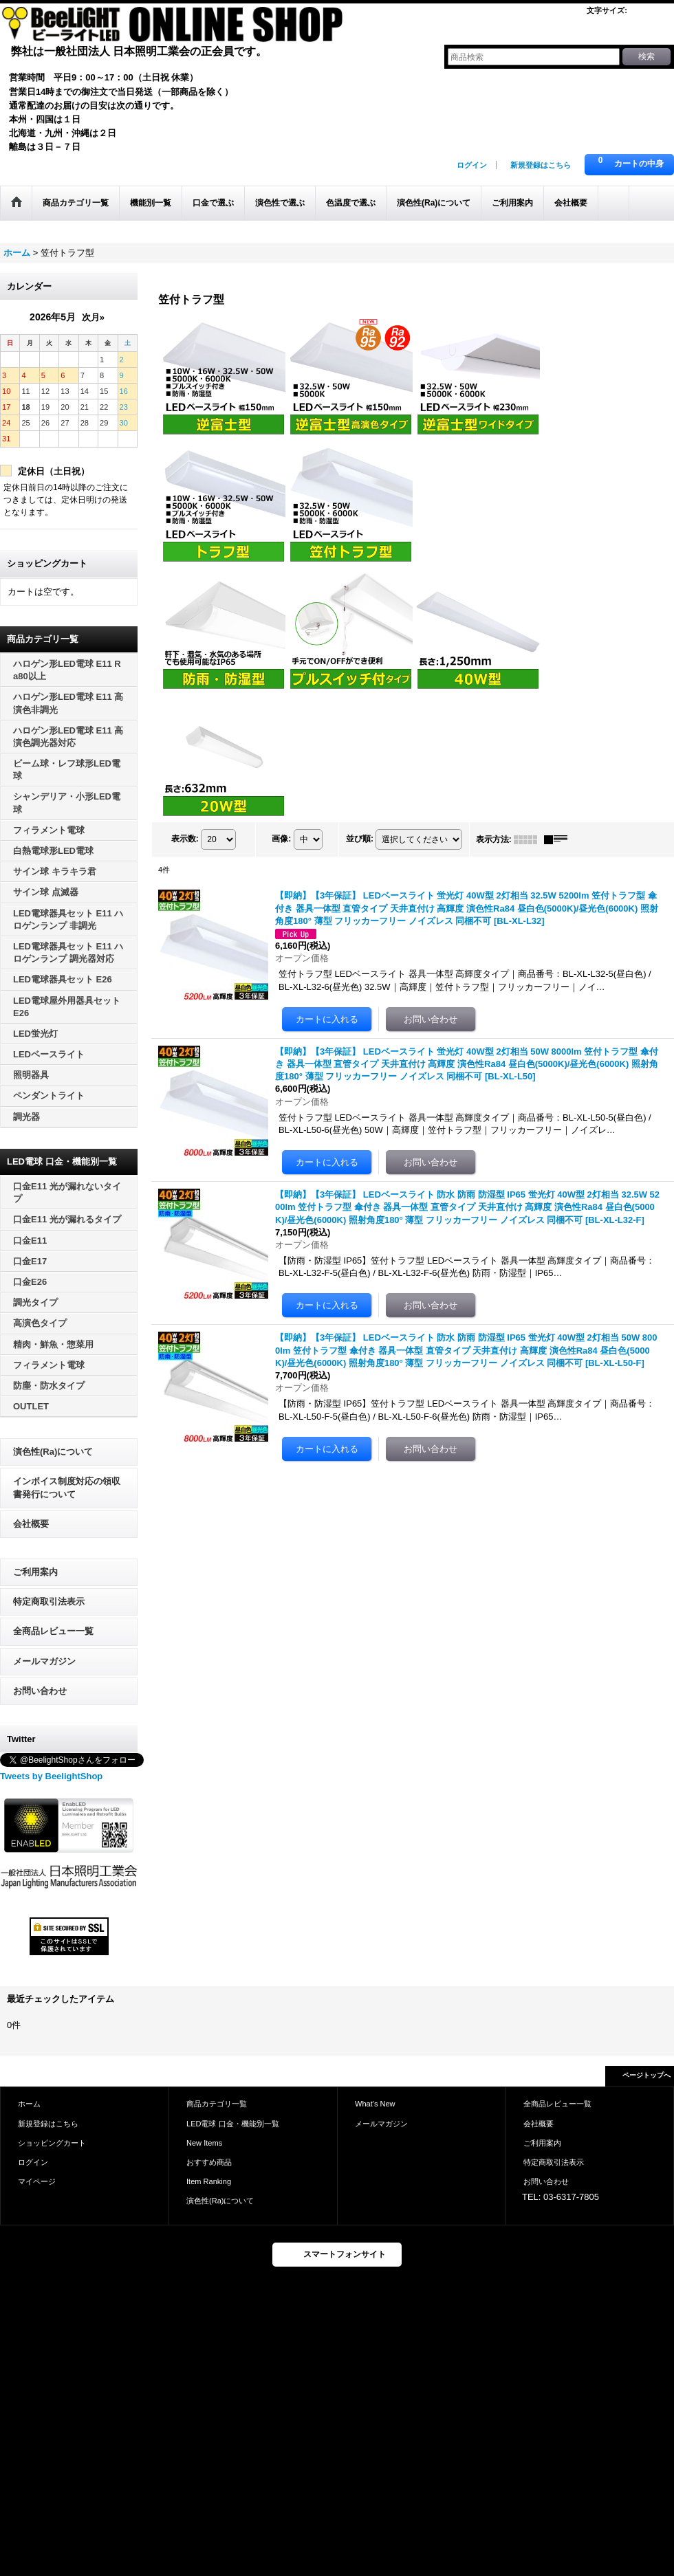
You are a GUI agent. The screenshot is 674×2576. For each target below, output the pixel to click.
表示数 (185, 839)
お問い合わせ (40, 1691)
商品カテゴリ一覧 (216, 2104)
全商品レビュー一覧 (53, 1631)
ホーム (29, 2104)
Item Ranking (208, 2181)
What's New (375, 2104)
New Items (204, 2143)
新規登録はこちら (540, 165)
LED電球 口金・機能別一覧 (232, 2124)
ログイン (472, 165)
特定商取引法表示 (49, 1601)
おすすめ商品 (209, 2162)
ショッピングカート (52, 2143)
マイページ (37, 2181)
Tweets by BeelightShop (51, 1776)
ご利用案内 (35, 1572)
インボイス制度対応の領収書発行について (66, 1487)
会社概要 (31, 1524)
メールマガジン (44, 1661)
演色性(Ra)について (53, 1451)
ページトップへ (646, 2075)
